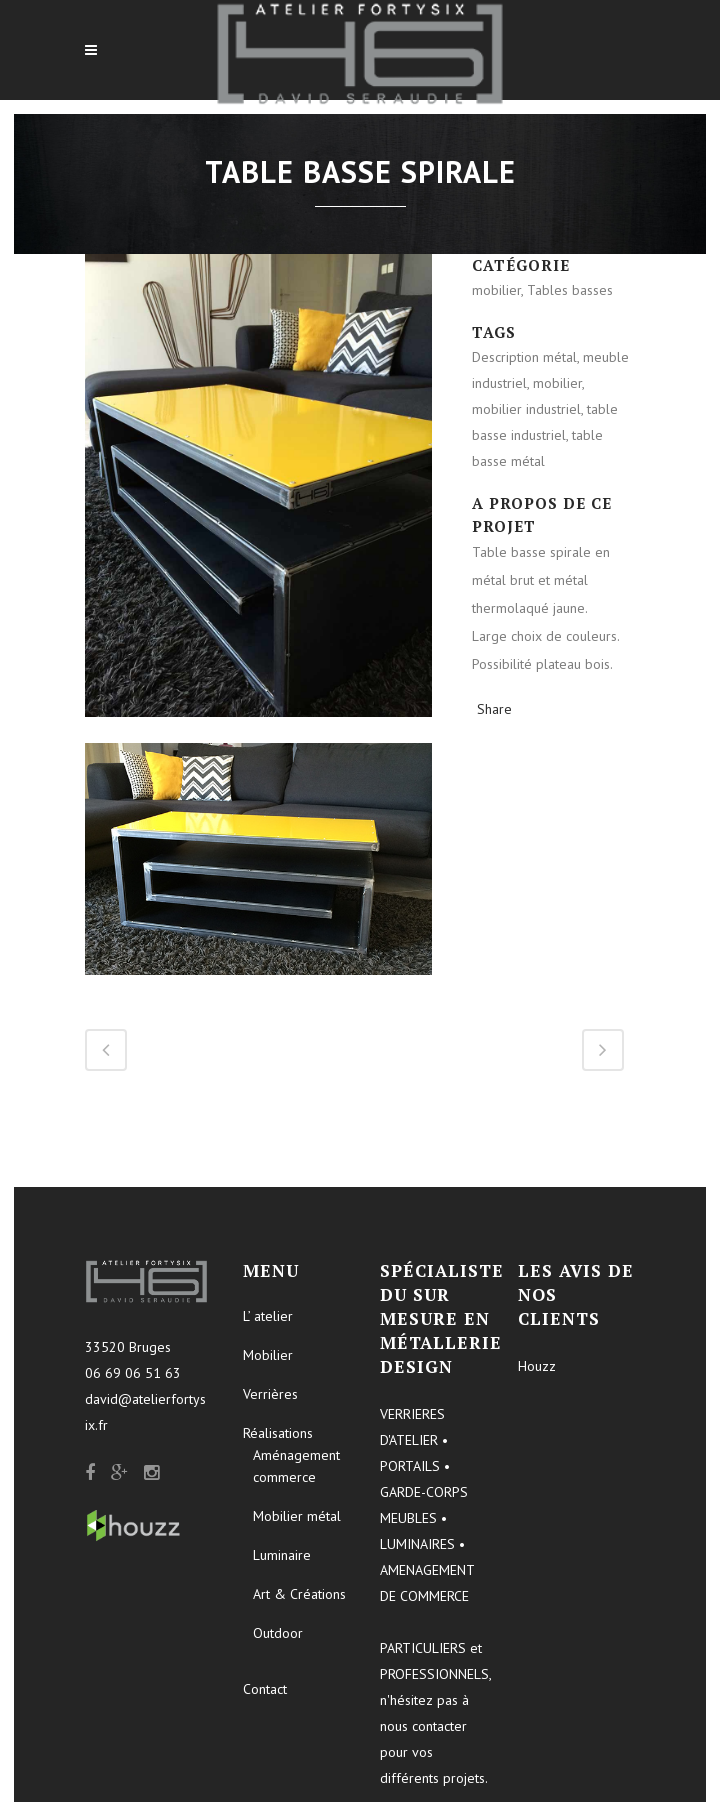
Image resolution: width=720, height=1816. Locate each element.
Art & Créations (299, 1594)
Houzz (537, 1366)
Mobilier (268, 1355)
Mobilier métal (297, 1516)
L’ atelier (268, 1316)
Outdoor (278, 1633)
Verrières (270, 1394)
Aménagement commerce (296, 1466)
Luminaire (282, 1555)
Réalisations (278, 1433)
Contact (265, 1689)
